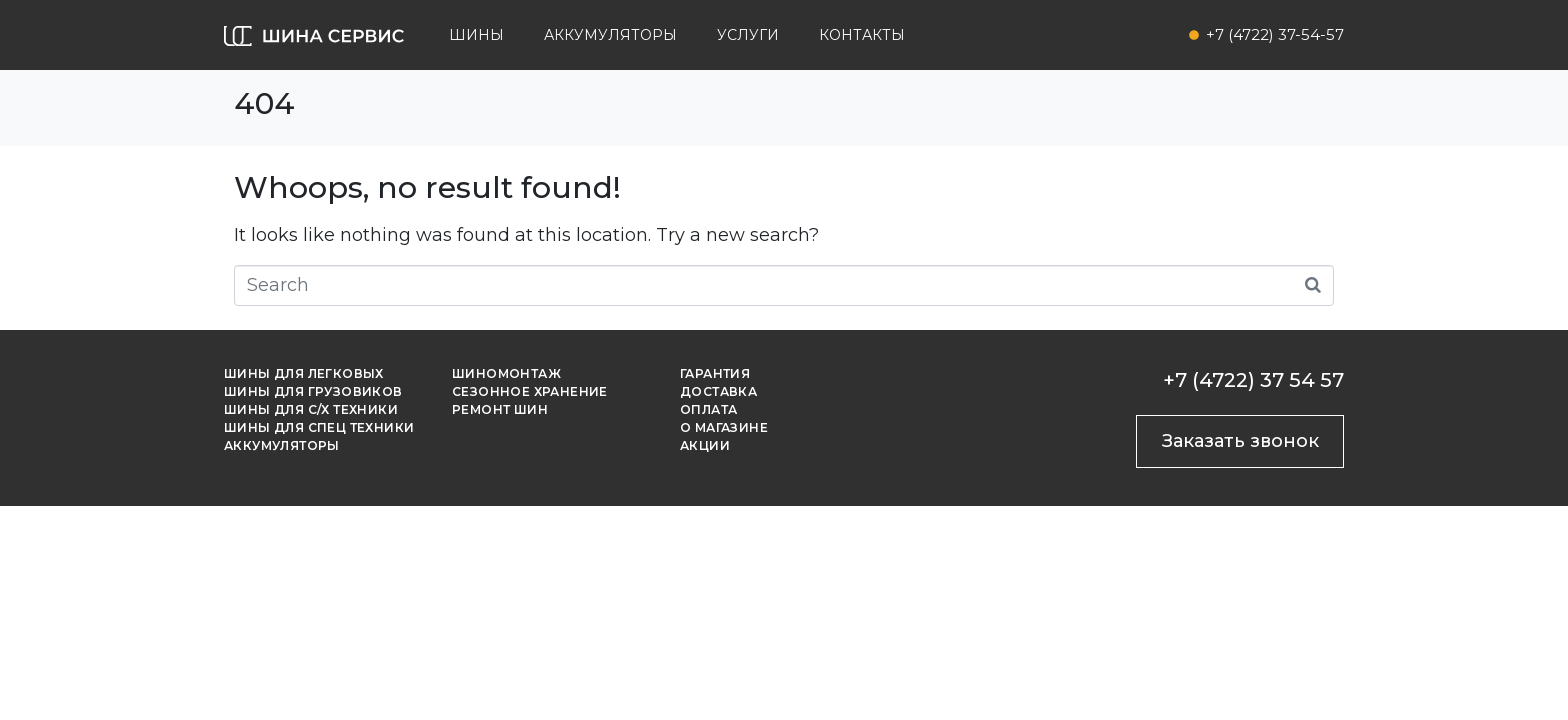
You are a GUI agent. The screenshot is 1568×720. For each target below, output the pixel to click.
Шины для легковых (304, 373)
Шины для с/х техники (311, 409)
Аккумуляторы (610, 35)
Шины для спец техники (319, 427)
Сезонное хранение (530, 391)
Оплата (708, 409)
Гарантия (715, 373)
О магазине (724, 427)
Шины (476, 35)
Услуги (748, 35)
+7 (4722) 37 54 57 (1253, 380)
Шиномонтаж (506, 373)
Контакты (862, 35)
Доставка (718, 391)
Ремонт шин (500, 409)
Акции (705, 445)
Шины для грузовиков (313, 391)
